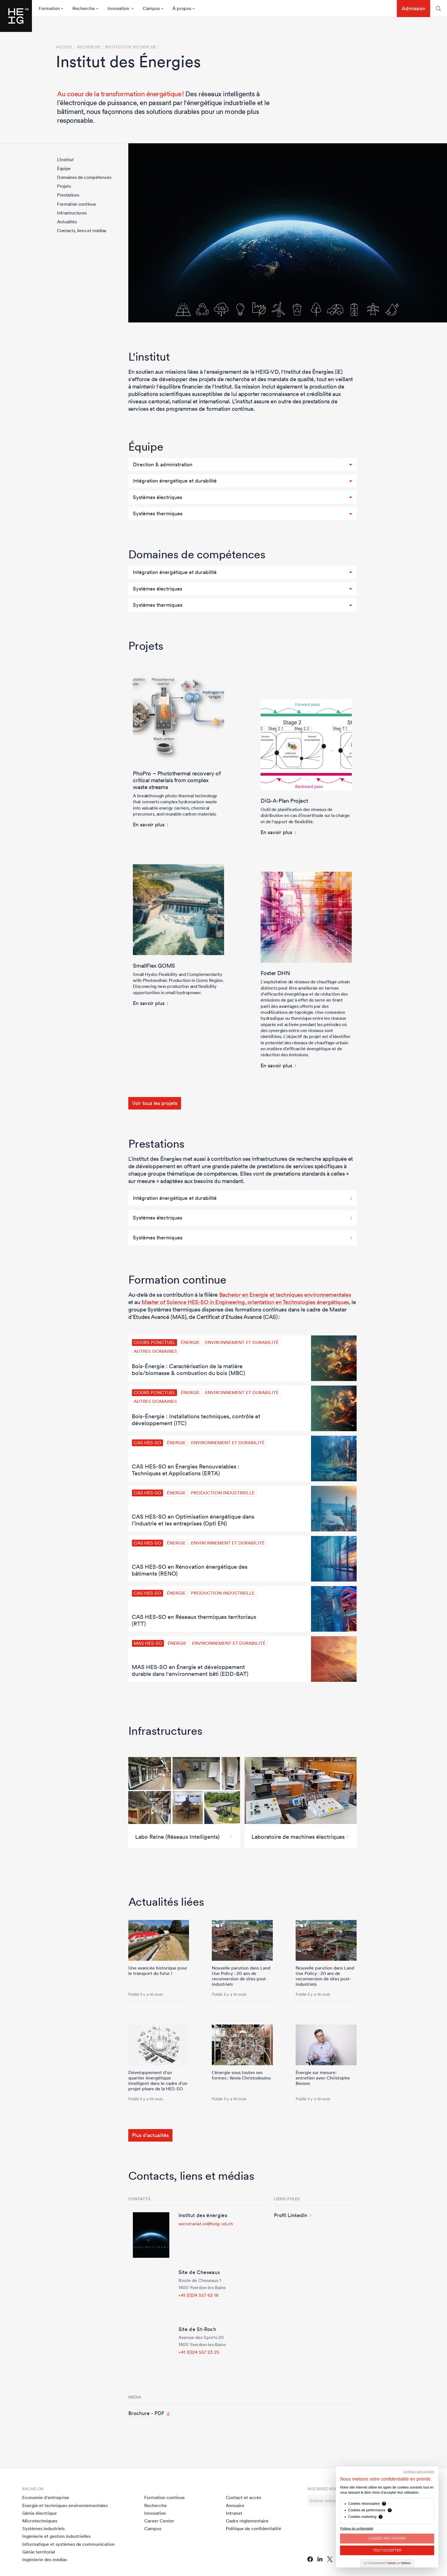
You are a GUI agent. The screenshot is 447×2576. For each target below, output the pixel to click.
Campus (152, 2528)
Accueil (64, 47)
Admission (413, 8)
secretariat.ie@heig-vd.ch (205, 2223)
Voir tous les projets (154, 1103)
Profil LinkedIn (290, 2215)
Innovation (155, 2513)
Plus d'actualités (150, 2135)
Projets (64, 186)
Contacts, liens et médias (81, 230)
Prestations (68, 195)
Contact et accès (243, 2497)
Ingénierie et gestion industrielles (56, 2536)
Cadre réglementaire (247, 2521)
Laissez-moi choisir (387, 2538)
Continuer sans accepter (418, 2471)
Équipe (64, 168)
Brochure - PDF (146, 2413)
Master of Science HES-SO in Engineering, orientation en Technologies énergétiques (245, 1302)
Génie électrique (39, 2513)
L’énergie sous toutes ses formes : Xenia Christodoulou (241, 2075)
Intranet (234, 2513)
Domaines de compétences (84, 177)
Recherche (155, 2505)
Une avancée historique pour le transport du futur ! (157, 1970)
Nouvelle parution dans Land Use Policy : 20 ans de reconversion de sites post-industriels (241, 1976)
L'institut (65, 159)
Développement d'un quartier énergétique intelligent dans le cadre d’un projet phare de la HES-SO (157, 2081)
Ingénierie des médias (44, 2559)
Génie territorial (38, 2552)
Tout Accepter (387, 2550)
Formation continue (76, 204)
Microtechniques (39, 2521)
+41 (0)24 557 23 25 (199, 2352)
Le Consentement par (387, 2563)
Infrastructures (71, 213)
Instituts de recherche (130, 47)
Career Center (159, 2521)
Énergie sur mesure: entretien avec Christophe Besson (323, 2078)
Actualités (67, 221)
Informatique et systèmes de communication (68, 2544)
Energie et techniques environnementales (65, 2505)
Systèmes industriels (43, 2528)
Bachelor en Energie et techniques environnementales (285, 1294)
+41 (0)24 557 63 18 (198, 2295)
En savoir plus (148, 825)
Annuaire (235, 2505)
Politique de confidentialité (253, 2528)
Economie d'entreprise (45, 2497)
